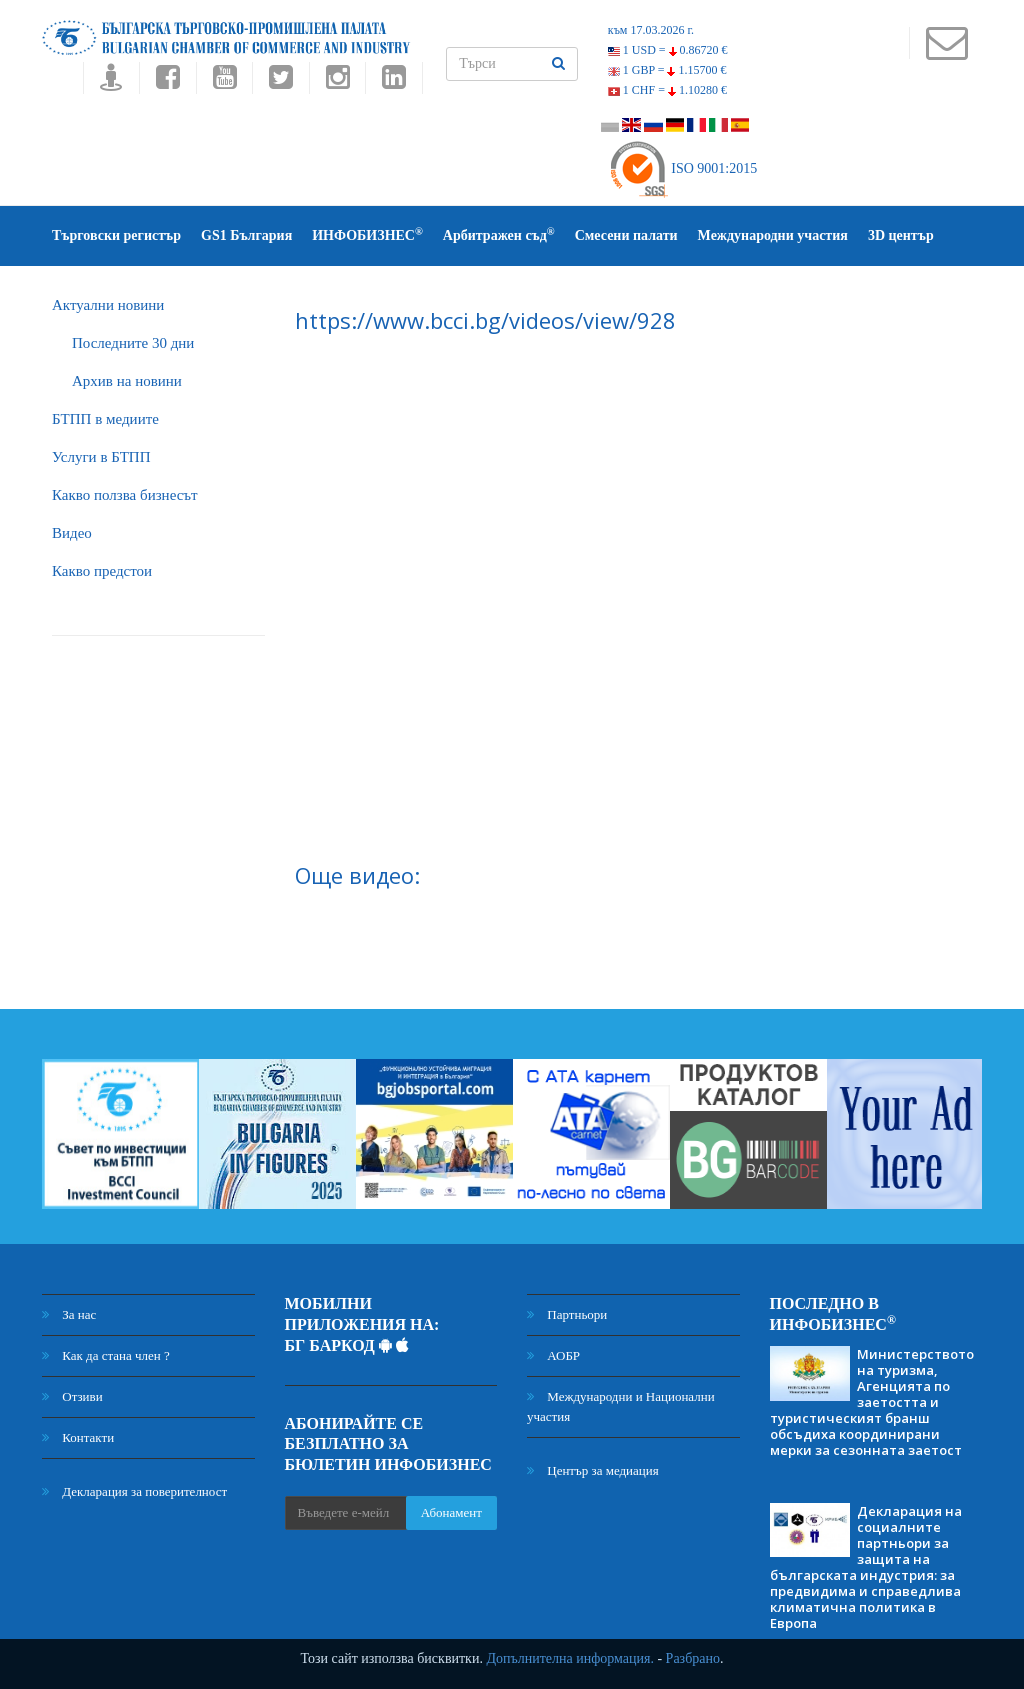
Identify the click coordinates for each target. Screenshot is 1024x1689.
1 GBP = (667, 70)
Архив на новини (127, 381)
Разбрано (693, 1658)
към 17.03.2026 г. (651, 30)
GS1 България (246, 235)
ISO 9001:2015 (682, 168)
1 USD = (668, 50)
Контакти (78, 1437)
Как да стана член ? (106, 1355)
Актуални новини (108, 305)
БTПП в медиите (105, 419)
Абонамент (451, 1512)
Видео (72, 533)
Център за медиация (593, 1470)
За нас (69, 1314)
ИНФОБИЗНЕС (367, 234)
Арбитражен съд (499, 234)
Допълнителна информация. (570, 1658)
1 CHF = (667, 90)
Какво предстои (102, 571)
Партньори (567, 1314)
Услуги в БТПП (101, 457)
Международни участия (773, 235)
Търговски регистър (116, 235)
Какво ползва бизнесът (125, 495)
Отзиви (72, 1396)
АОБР (553, 1355)
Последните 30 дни (133, 343)
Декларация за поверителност (134, 1491)
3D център (901, 235)
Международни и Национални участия (621, 1406)
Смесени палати (626, 235)
